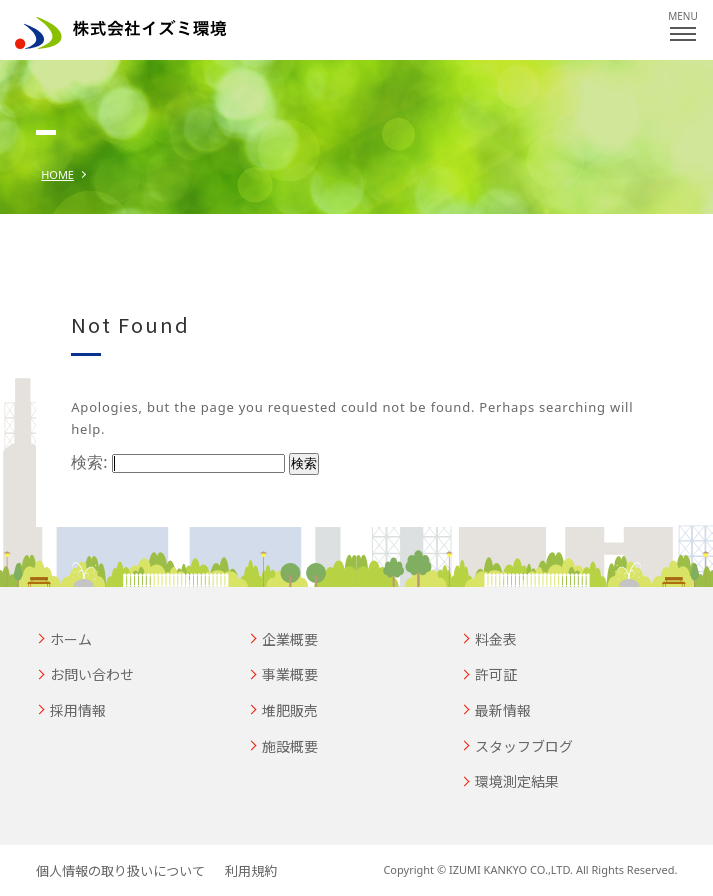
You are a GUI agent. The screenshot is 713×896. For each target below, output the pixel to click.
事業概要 (290, 674)
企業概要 (290, 639)
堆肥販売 (290, 710)
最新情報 (503, 710)
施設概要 (290, 746)
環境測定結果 (517, 781)
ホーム (71, 639)
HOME (57, 174)
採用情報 (78, 710)
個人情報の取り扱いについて (120, 870)
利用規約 (251, 870)
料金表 (496, 639)
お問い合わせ (92, 674)
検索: (89, 462)
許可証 (496, 674)
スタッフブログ (524, 746)
